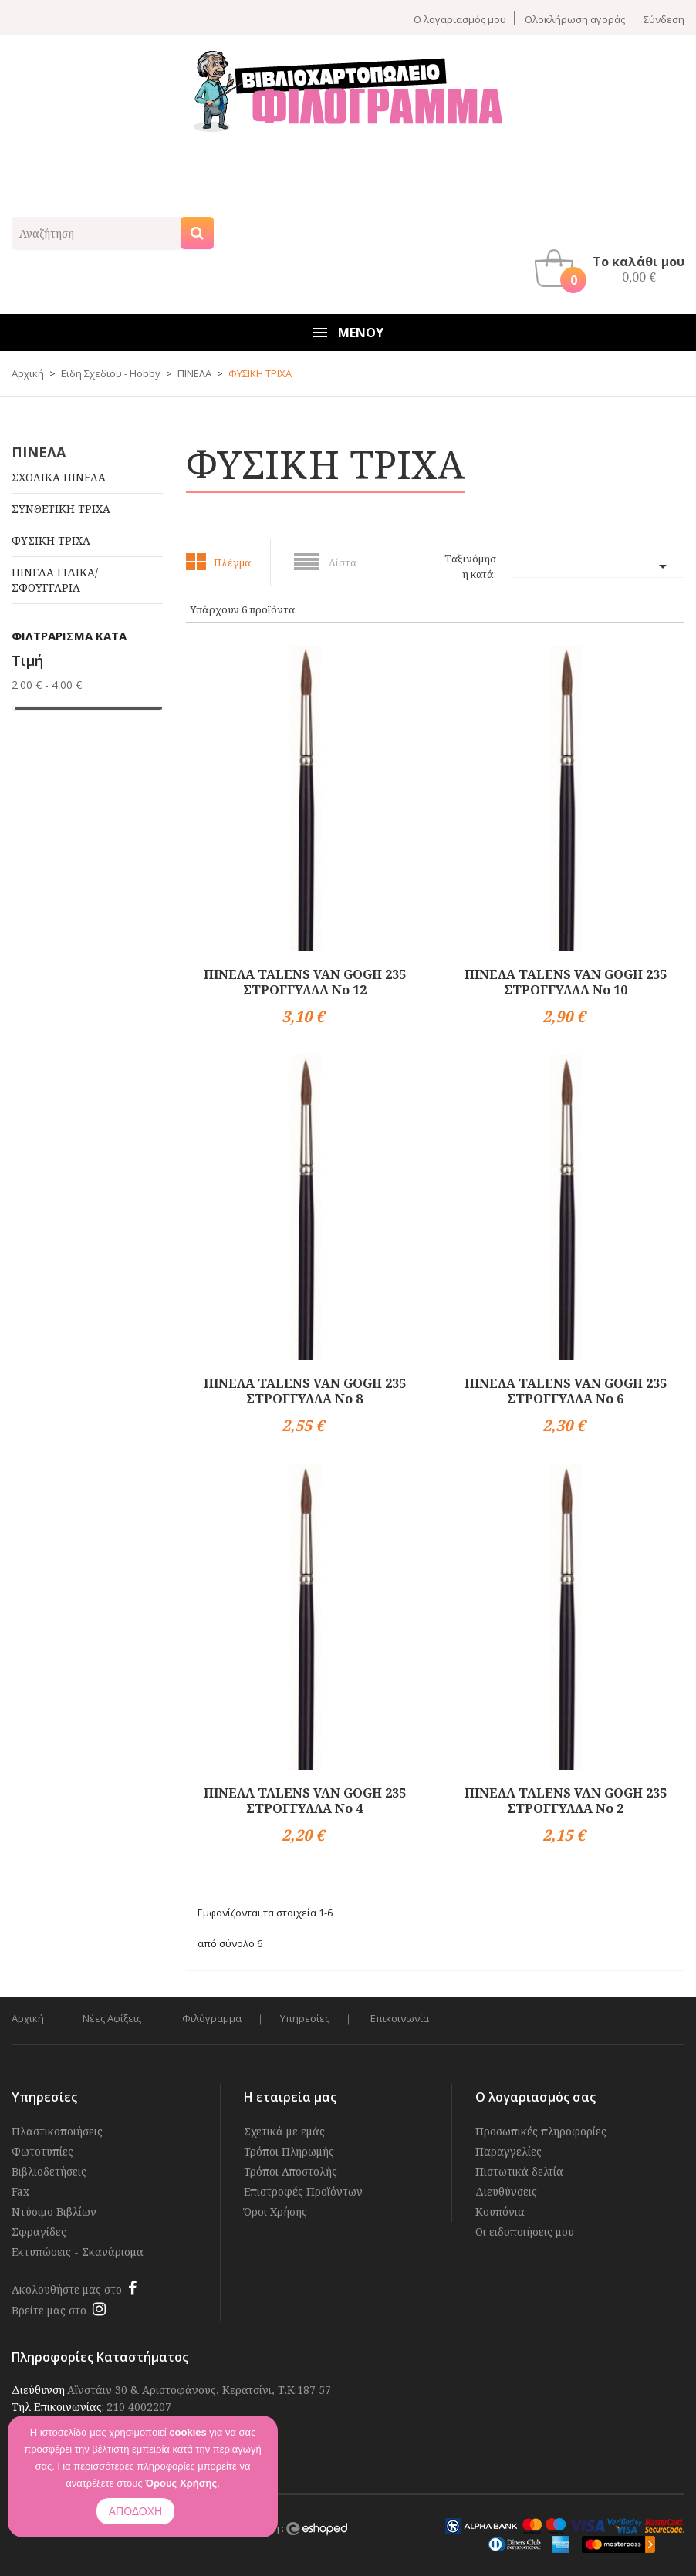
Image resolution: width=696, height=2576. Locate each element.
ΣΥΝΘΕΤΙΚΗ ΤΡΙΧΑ (61, 508)
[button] (613, 268)
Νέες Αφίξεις (112, 2018)
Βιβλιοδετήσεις (49, 2171)
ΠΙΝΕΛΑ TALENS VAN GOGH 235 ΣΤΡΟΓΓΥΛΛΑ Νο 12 (305, 982)
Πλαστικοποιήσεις (57, 2131)
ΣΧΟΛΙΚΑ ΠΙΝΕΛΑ (59, 477)
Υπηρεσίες (304, 2018)
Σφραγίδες (39, 2231)
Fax (20, 2191)
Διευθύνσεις (506, 2191)
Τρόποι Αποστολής (290, 2171)
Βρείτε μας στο (49, 2310)
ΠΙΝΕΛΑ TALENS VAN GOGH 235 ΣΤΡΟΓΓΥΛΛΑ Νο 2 (566, 1800)
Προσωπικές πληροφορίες (540, 2131)
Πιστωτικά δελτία (519, 2171)
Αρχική (28, 2018)
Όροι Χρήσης (275, 2211)
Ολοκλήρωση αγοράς (575, 18)
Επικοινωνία (399, 2018)
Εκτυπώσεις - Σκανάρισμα (78, 2251)
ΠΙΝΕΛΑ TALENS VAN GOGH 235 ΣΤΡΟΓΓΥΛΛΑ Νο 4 (305, 1800)
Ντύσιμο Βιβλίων (54, 2211)
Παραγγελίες (508, 2151)
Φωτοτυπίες (42, 2151)
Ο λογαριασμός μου (460, 18)
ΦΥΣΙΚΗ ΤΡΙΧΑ (51, 540)
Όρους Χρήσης (181, 2483)
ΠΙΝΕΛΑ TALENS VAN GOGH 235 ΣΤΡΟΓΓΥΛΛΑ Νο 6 (566, 1391)
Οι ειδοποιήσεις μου (524, 2231)
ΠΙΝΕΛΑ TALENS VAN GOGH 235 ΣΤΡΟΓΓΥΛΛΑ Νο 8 (305, 1391)
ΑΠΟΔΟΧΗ (135, 2511)
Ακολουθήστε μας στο (67, 2289)
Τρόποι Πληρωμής (289, 2151)
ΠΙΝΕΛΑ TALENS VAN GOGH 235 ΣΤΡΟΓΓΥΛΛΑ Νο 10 (566, 982)
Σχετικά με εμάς (284, 2131)
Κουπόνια (500, 2211)
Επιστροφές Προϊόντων (303, 2191)
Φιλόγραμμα (212, 2018)
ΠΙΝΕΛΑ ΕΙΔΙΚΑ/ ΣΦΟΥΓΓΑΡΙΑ (55, 580)
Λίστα (342, 562)
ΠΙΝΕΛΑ (39, 452)
